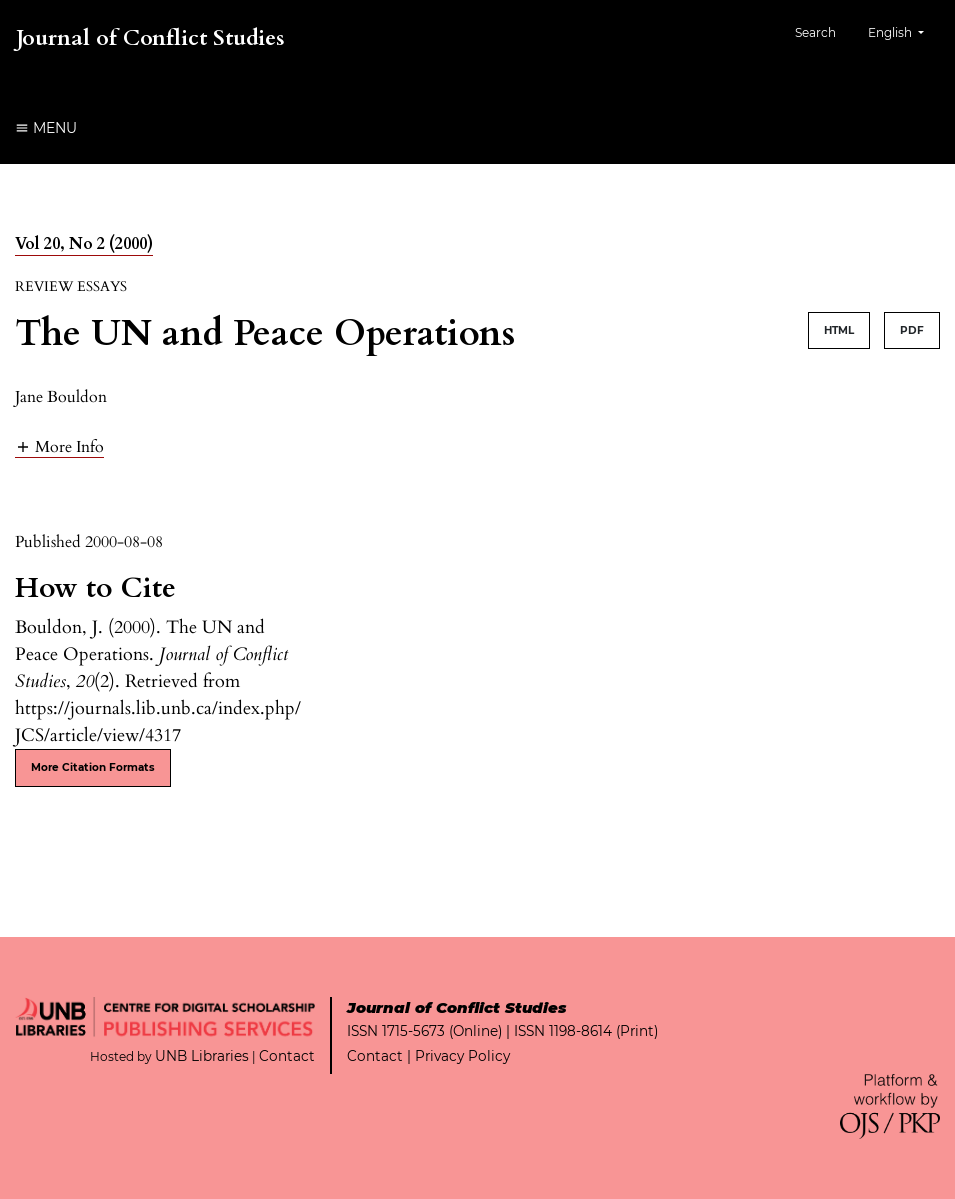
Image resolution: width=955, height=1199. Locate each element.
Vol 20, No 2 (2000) (84, 244)
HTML (839, 330)
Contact (287, 1056)
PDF (912, 330)
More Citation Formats (93, 767)
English (903, 30)
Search (815, 32)
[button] (59, 446)
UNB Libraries (202, 1056)
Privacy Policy (462, 1056)
